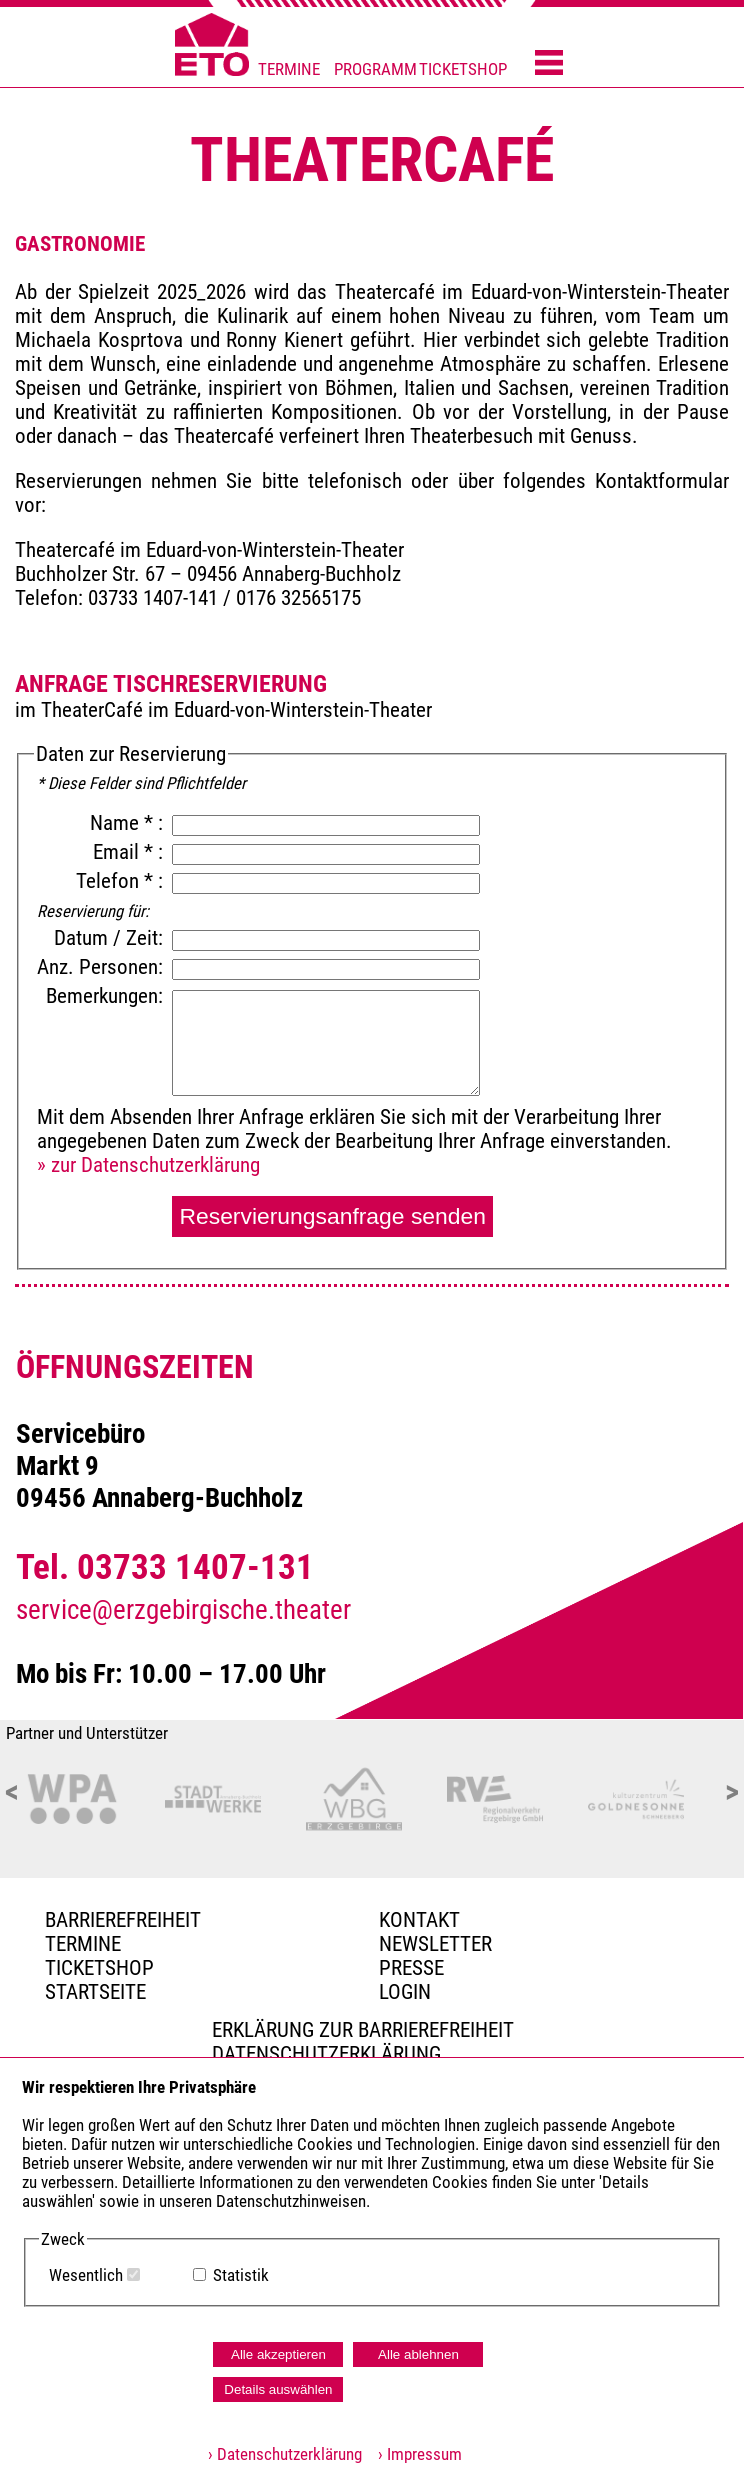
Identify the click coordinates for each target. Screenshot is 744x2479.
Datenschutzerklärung (326, 2054)
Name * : (129, 823)
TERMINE (289, 69)
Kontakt (419, 1920)
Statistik (241, 2275)
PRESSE (411, 1968)
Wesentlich (86, 2275)
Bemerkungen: (107, 996)
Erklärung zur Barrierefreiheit (363, 2030)
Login (405, 1992)
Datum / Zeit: (108, 938)
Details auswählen (278, 2389)
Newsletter (435, 1944)
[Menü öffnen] (549, 64)
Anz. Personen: (100, 967)
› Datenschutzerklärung (285, 2454)
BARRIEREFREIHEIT (123, 1920)
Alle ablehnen (418, 2354)
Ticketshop (99, 1968)
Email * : (130, 852)
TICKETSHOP (463, 69)
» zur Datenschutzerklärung (148, 1165)
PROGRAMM (375, 69)
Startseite (95, 1992)
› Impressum (414, 2454)
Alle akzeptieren (278, 2354)
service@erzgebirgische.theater (183, 1610)
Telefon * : (122, 881)
